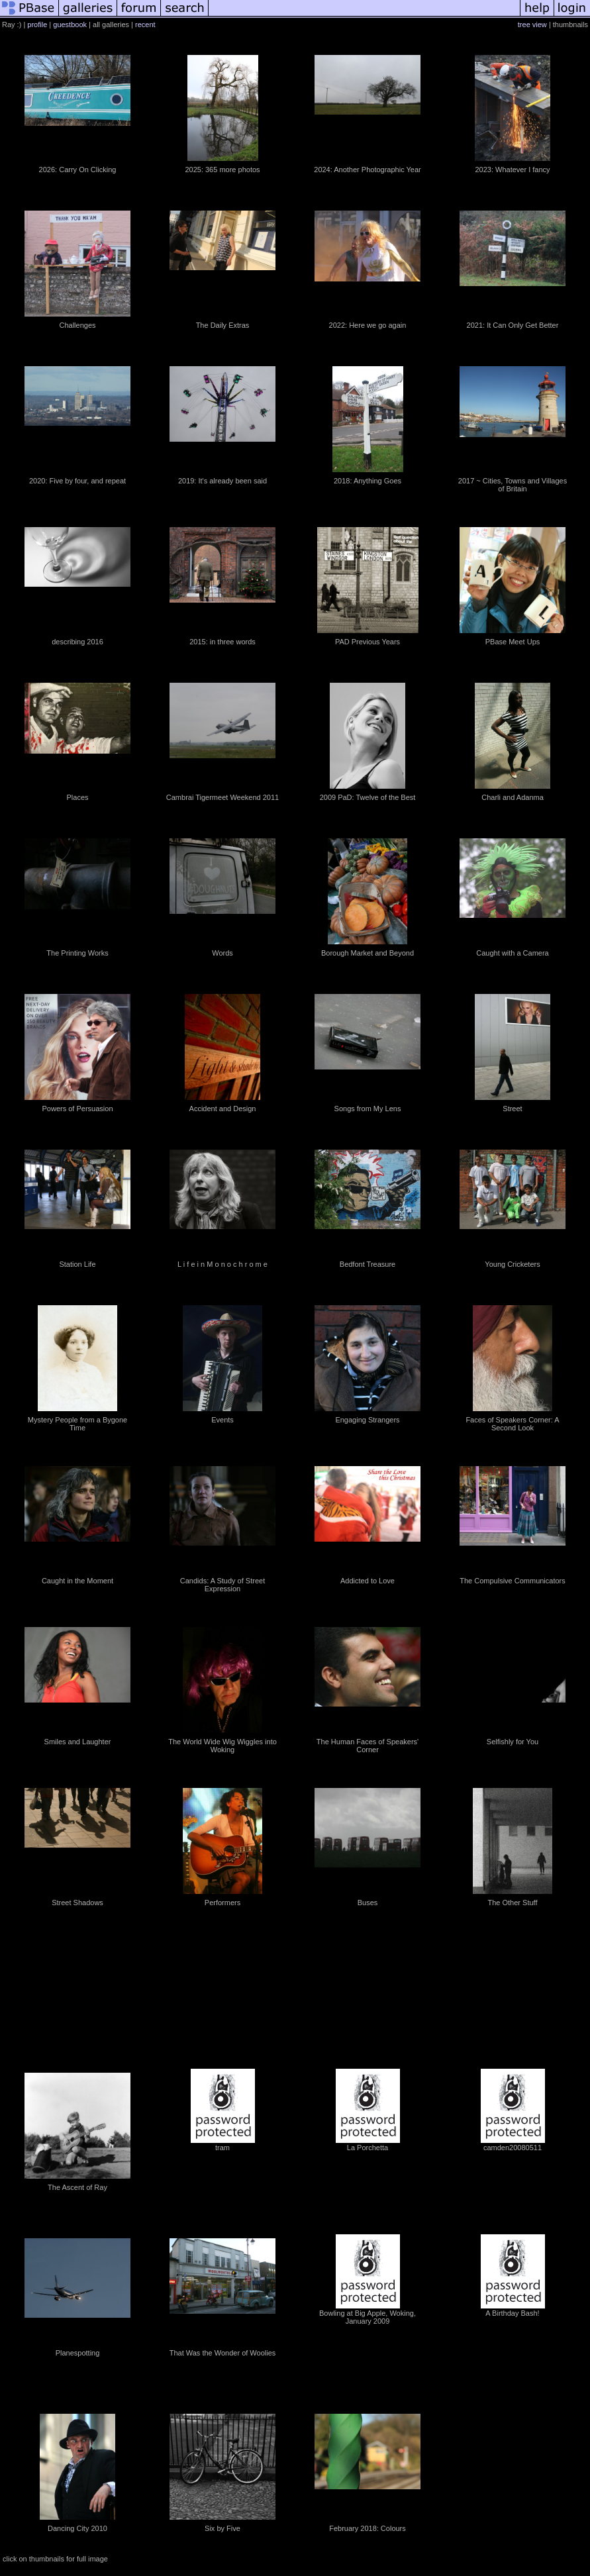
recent (145, 24)
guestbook (70, 24)
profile (37, 24)
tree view (532, 24)
